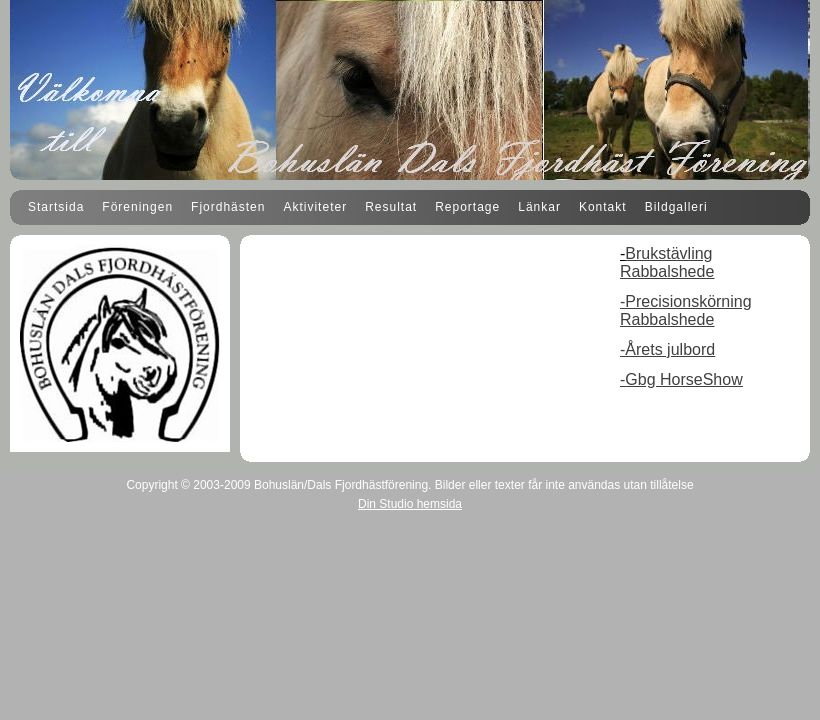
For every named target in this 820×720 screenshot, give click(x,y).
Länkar (539, 207)
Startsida (56, 207)
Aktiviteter (315, 207)
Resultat (391, 207)
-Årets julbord (667, 349)
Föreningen (137, 207)
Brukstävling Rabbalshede (667, 262)
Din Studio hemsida (410, 504)
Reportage (467, 207)
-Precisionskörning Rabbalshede (686, 310)
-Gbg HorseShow (681, 379)
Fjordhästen (228, 207)
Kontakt (603, 207)
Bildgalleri (676, 207)
